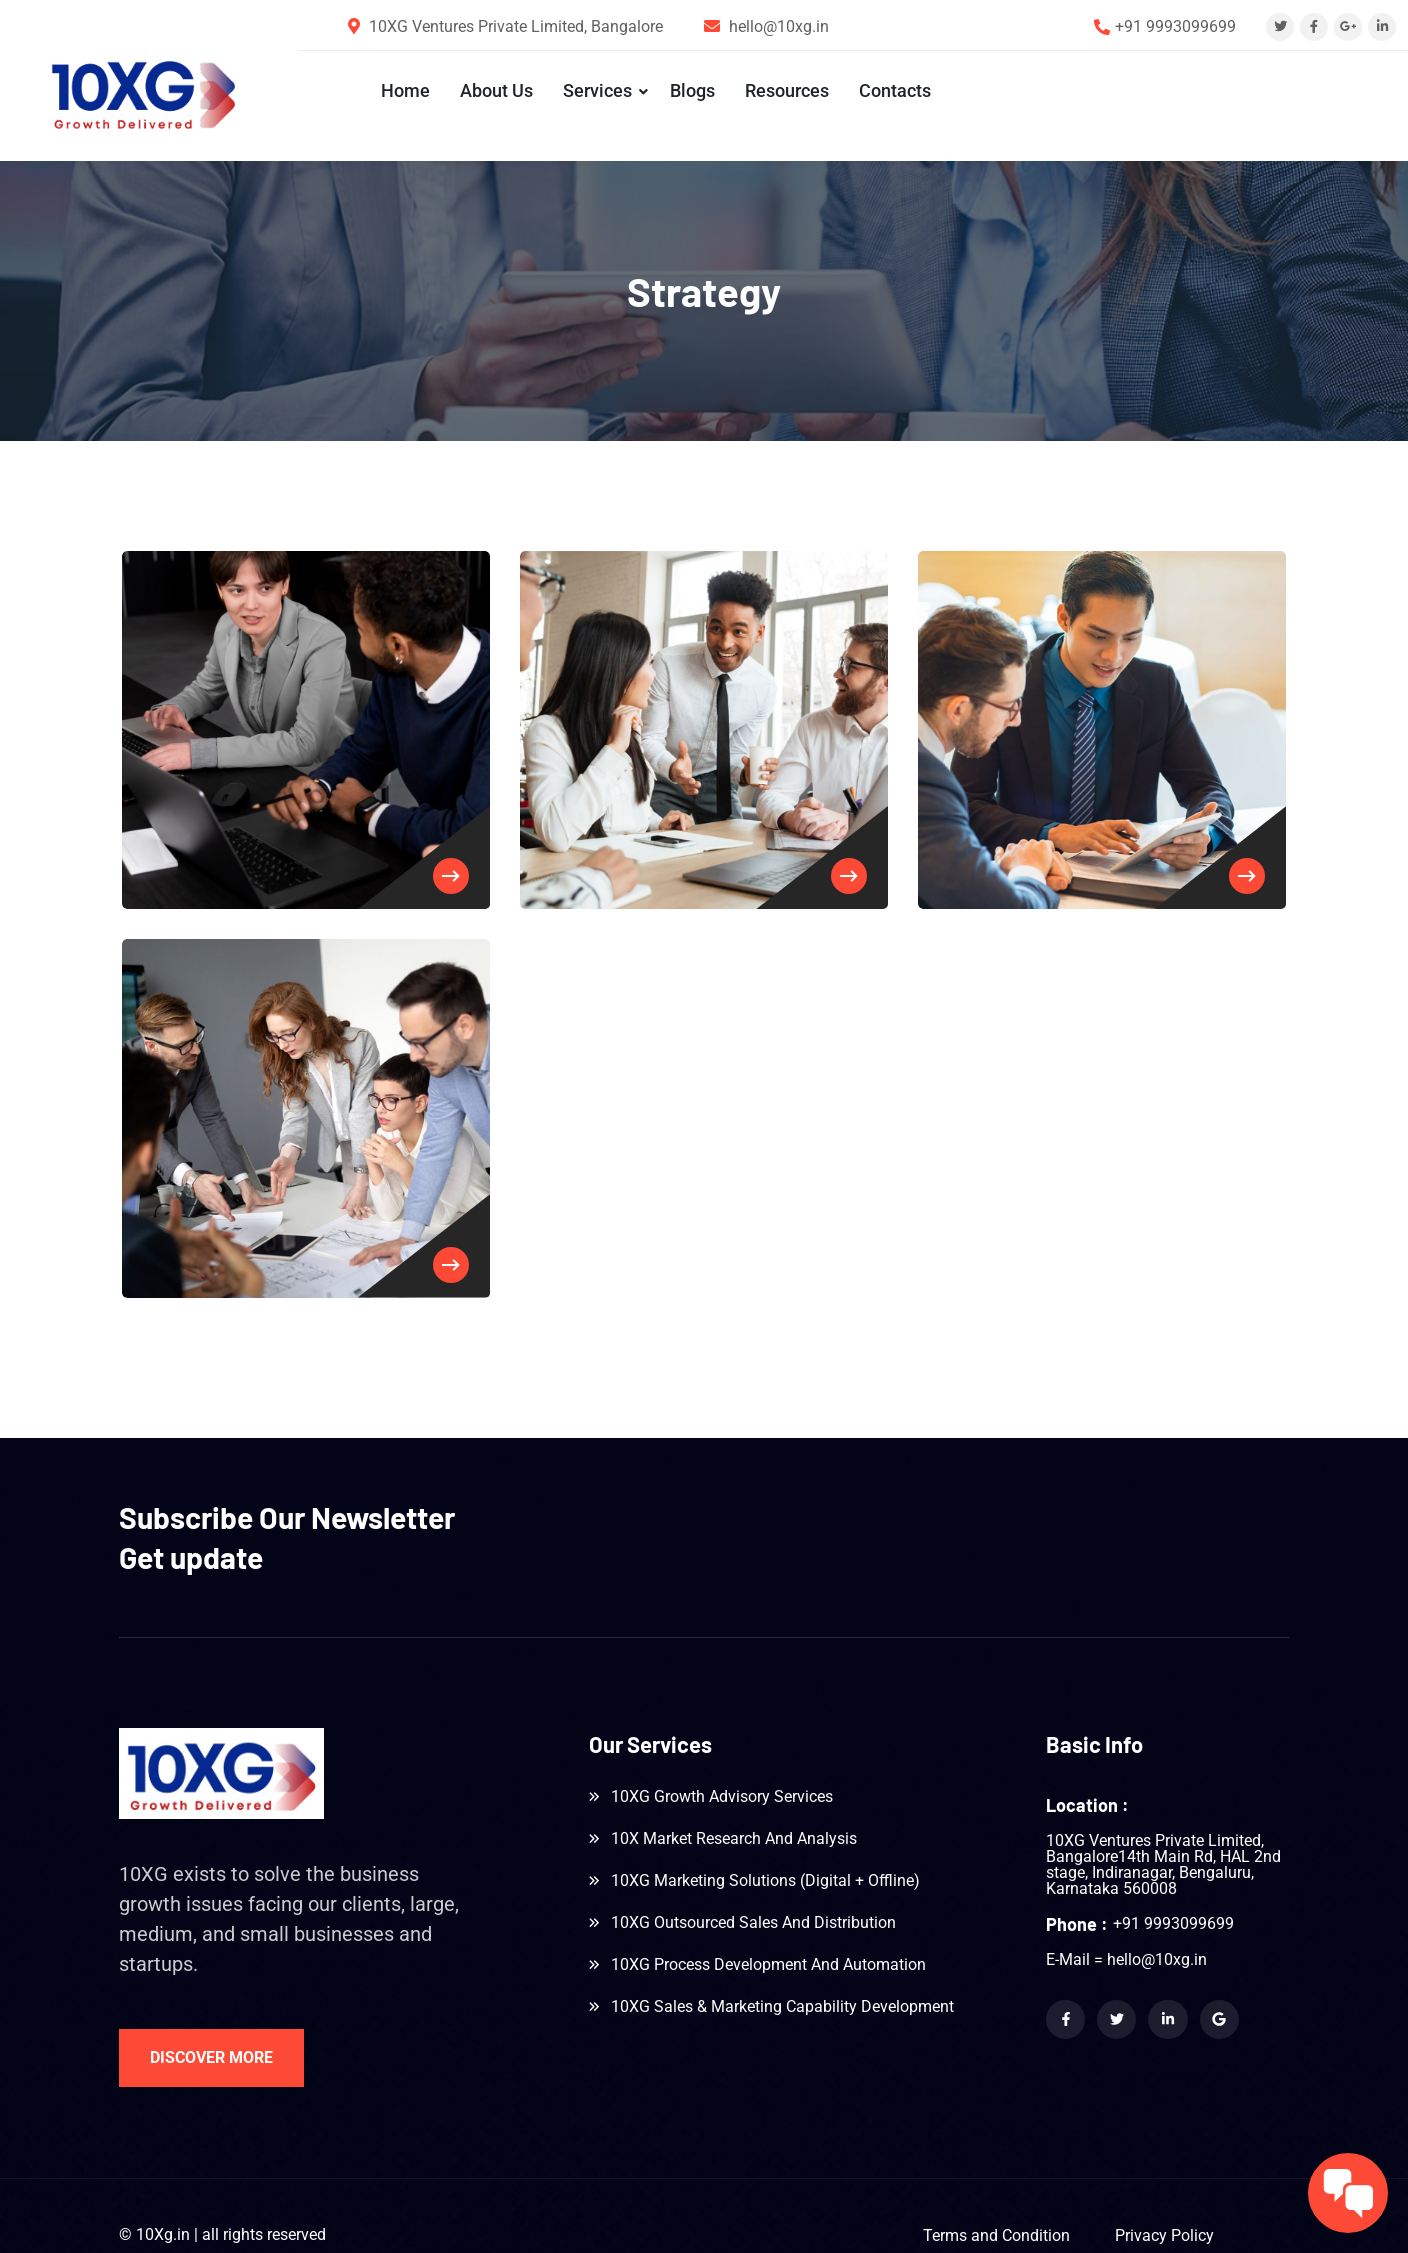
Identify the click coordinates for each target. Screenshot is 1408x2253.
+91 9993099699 (1175, 26)
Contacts (891, 90)
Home (401, 90)
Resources (783, 90)
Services (593, 90)
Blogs (688, 90)
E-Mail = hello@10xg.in (1126, 1929)
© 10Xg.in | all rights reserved (222, 2204)
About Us (492, 90)
